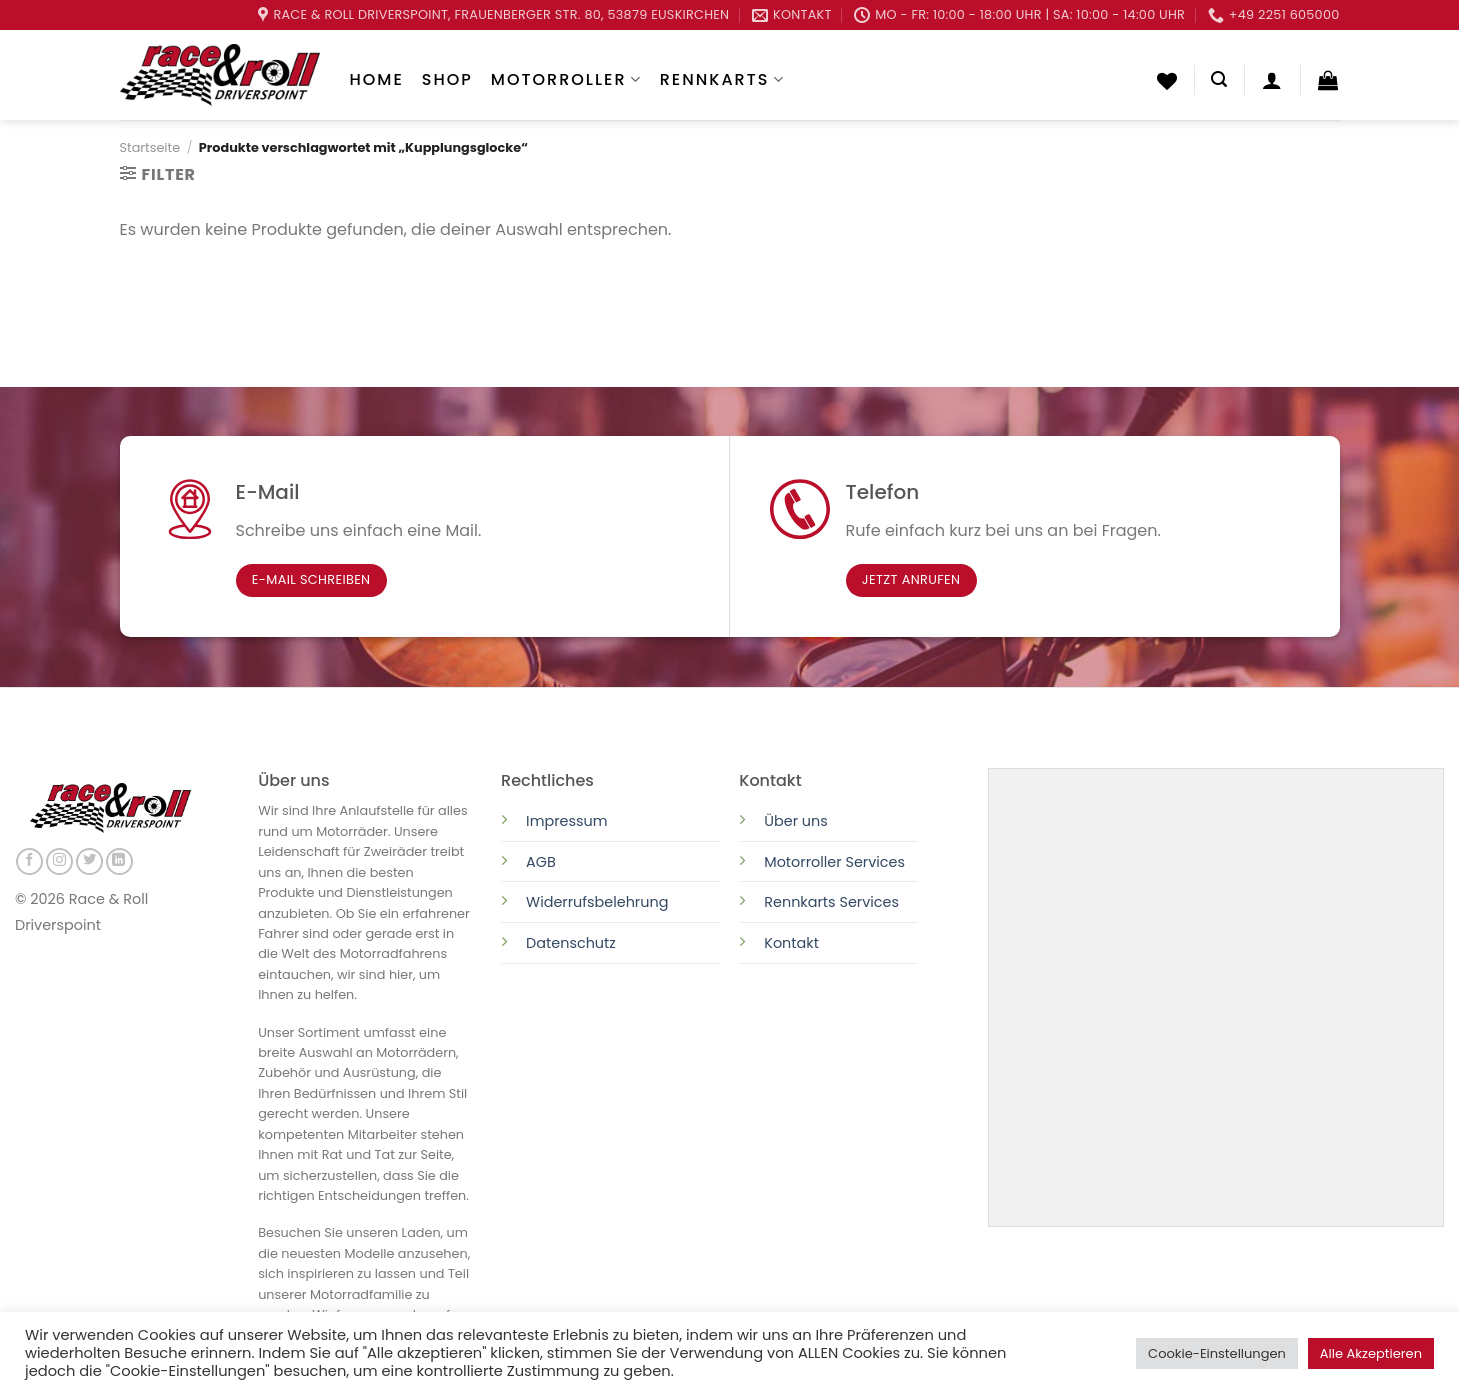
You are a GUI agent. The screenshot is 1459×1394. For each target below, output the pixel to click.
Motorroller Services (834, 862)
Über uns (796, 821)
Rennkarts (722, 79)
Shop (447, 79)
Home (377, 79)
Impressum (566, 821)
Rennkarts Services (831, 902)
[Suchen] (1219, 79)
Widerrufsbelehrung (597, 902)
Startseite (150, 147)
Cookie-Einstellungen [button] (1217, 1353)
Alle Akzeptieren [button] (1371, 1353)
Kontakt (791, 943)
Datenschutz (573, 943)
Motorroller (566, 79)
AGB (541, 862)
